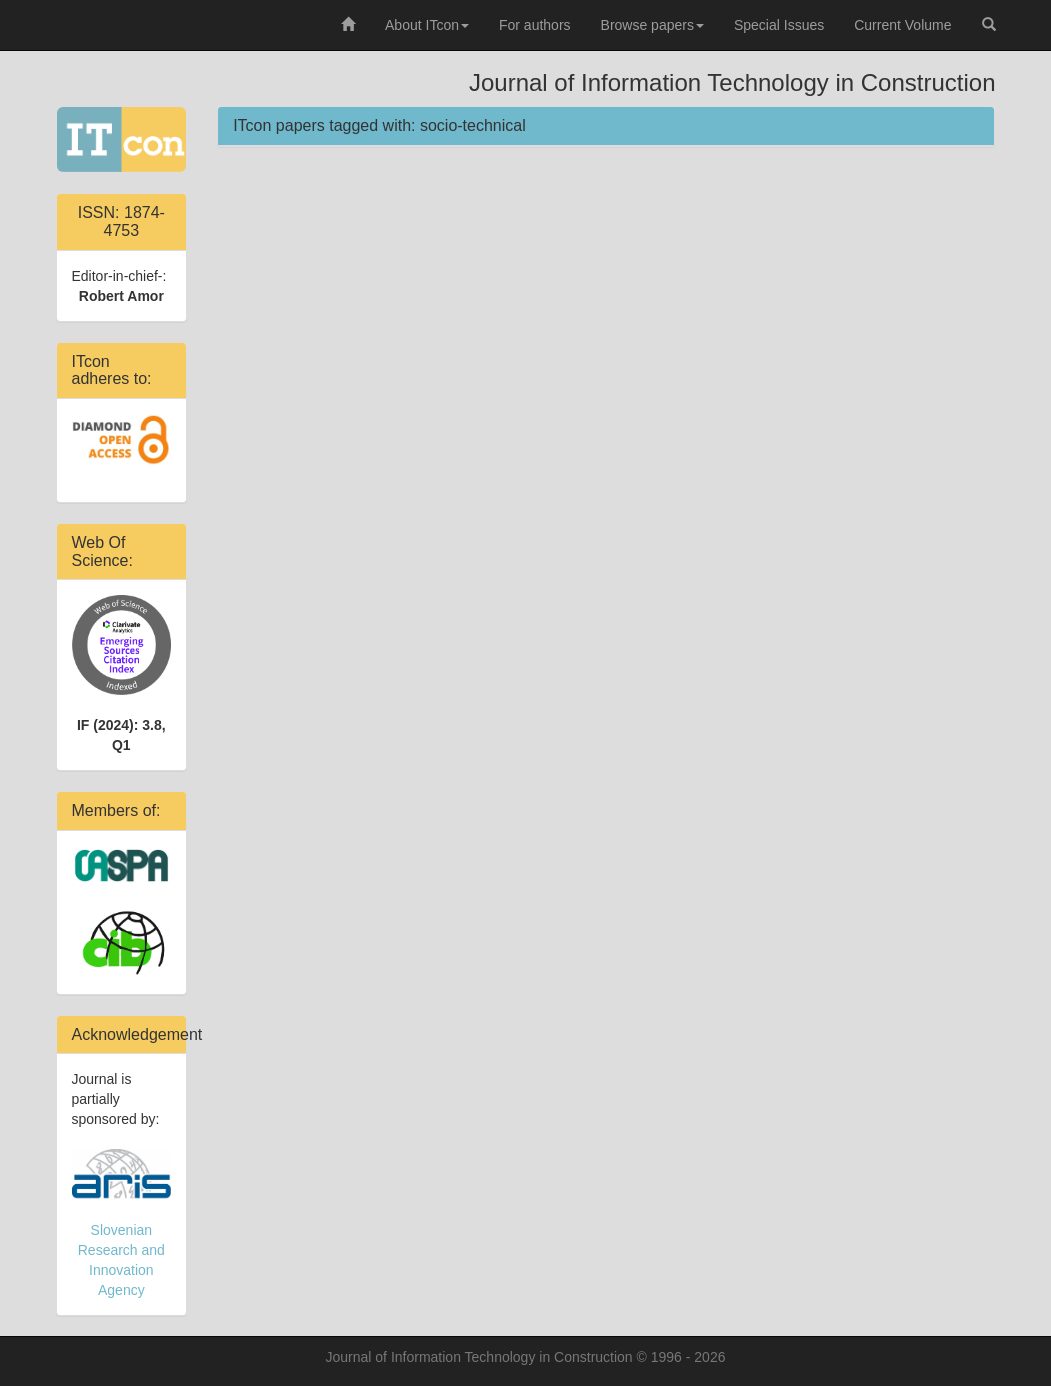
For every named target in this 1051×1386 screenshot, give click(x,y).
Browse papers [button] (652, 25)
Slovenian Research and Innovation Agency (122, 1223)
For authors (535, 25)
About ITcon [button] (427, 25)
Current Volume (902, 25)
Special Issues (779, 25)
